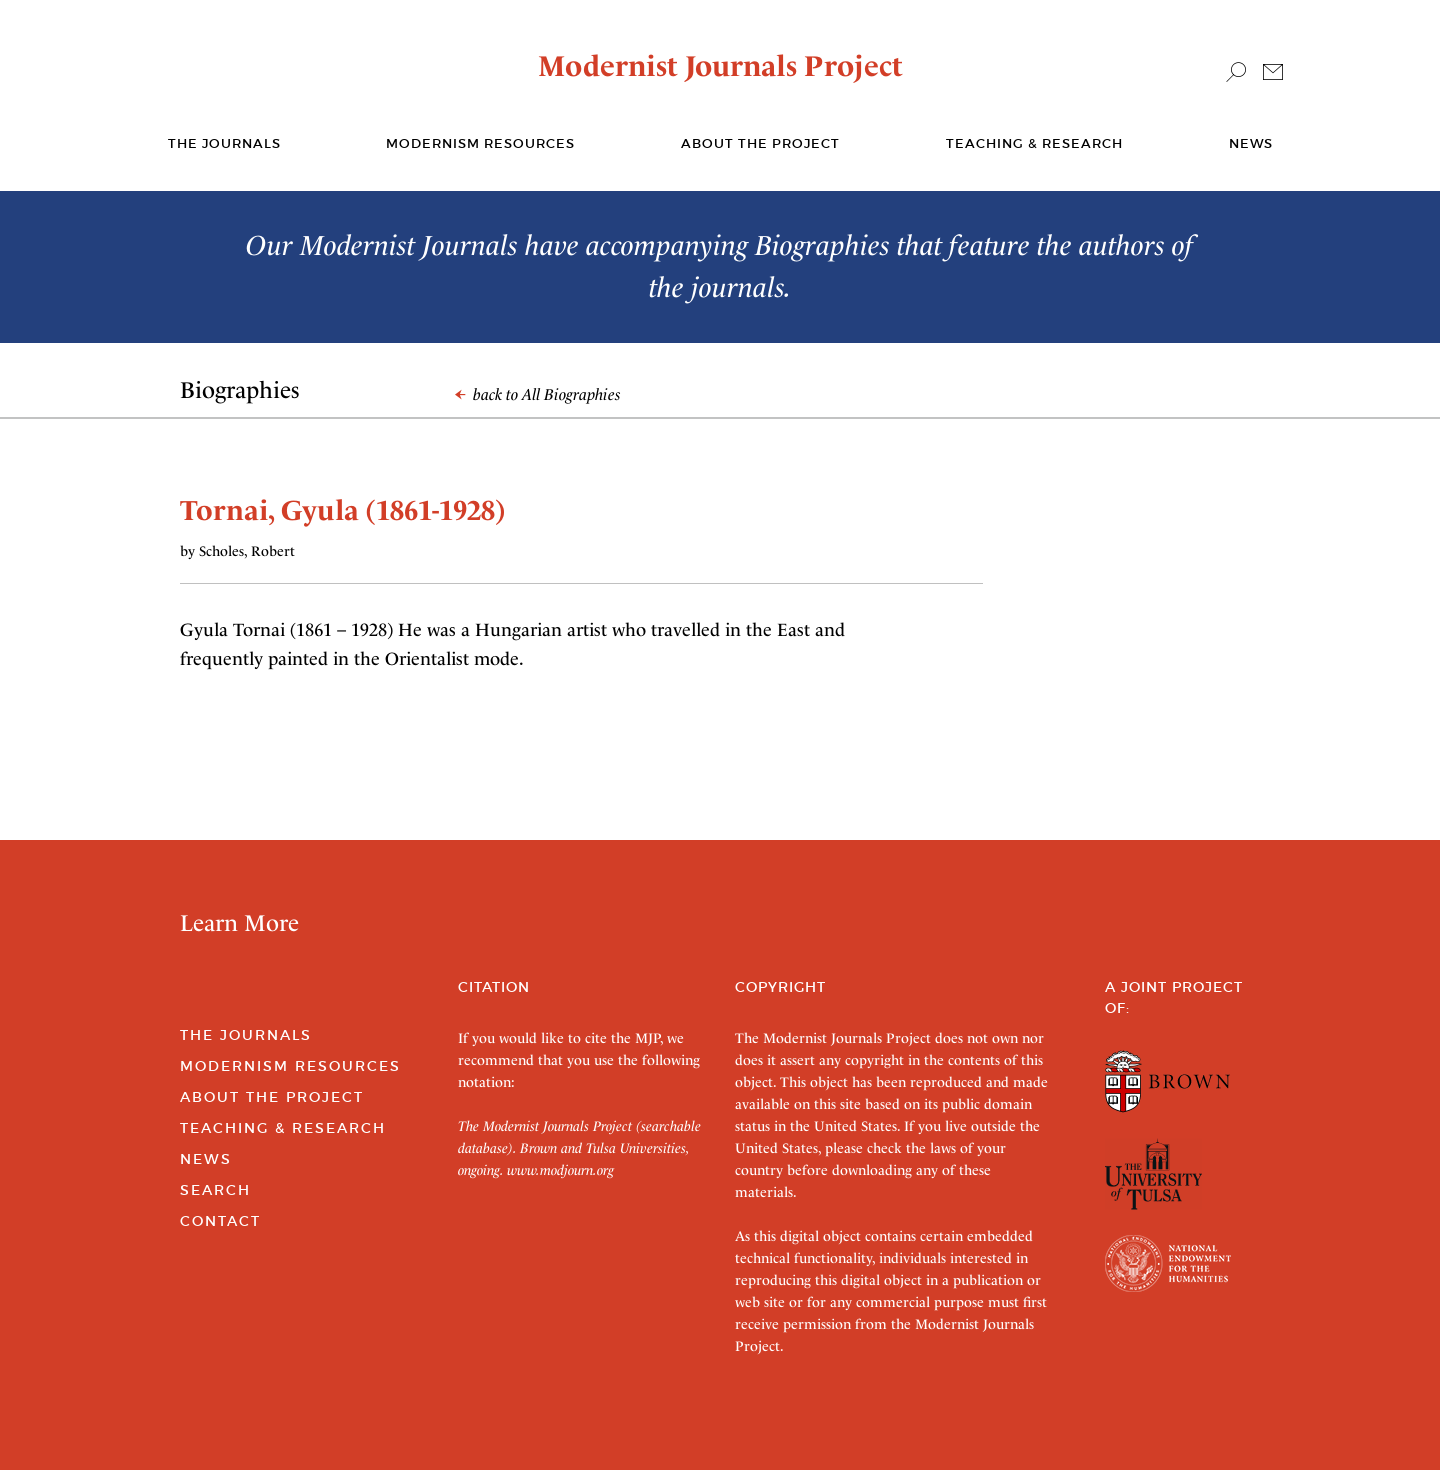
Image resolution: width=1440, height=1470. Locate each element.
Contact (220, 1221)
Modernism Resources (480, 143)
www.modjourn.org (560, 1170)
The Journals (246, 1035)
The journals (224, 143)
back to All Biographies (538, 394)
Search (215, 1190)
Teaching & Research (1034, 143)
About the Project (760, 143)
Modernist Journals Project (720, 66)
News (1251, 143)
